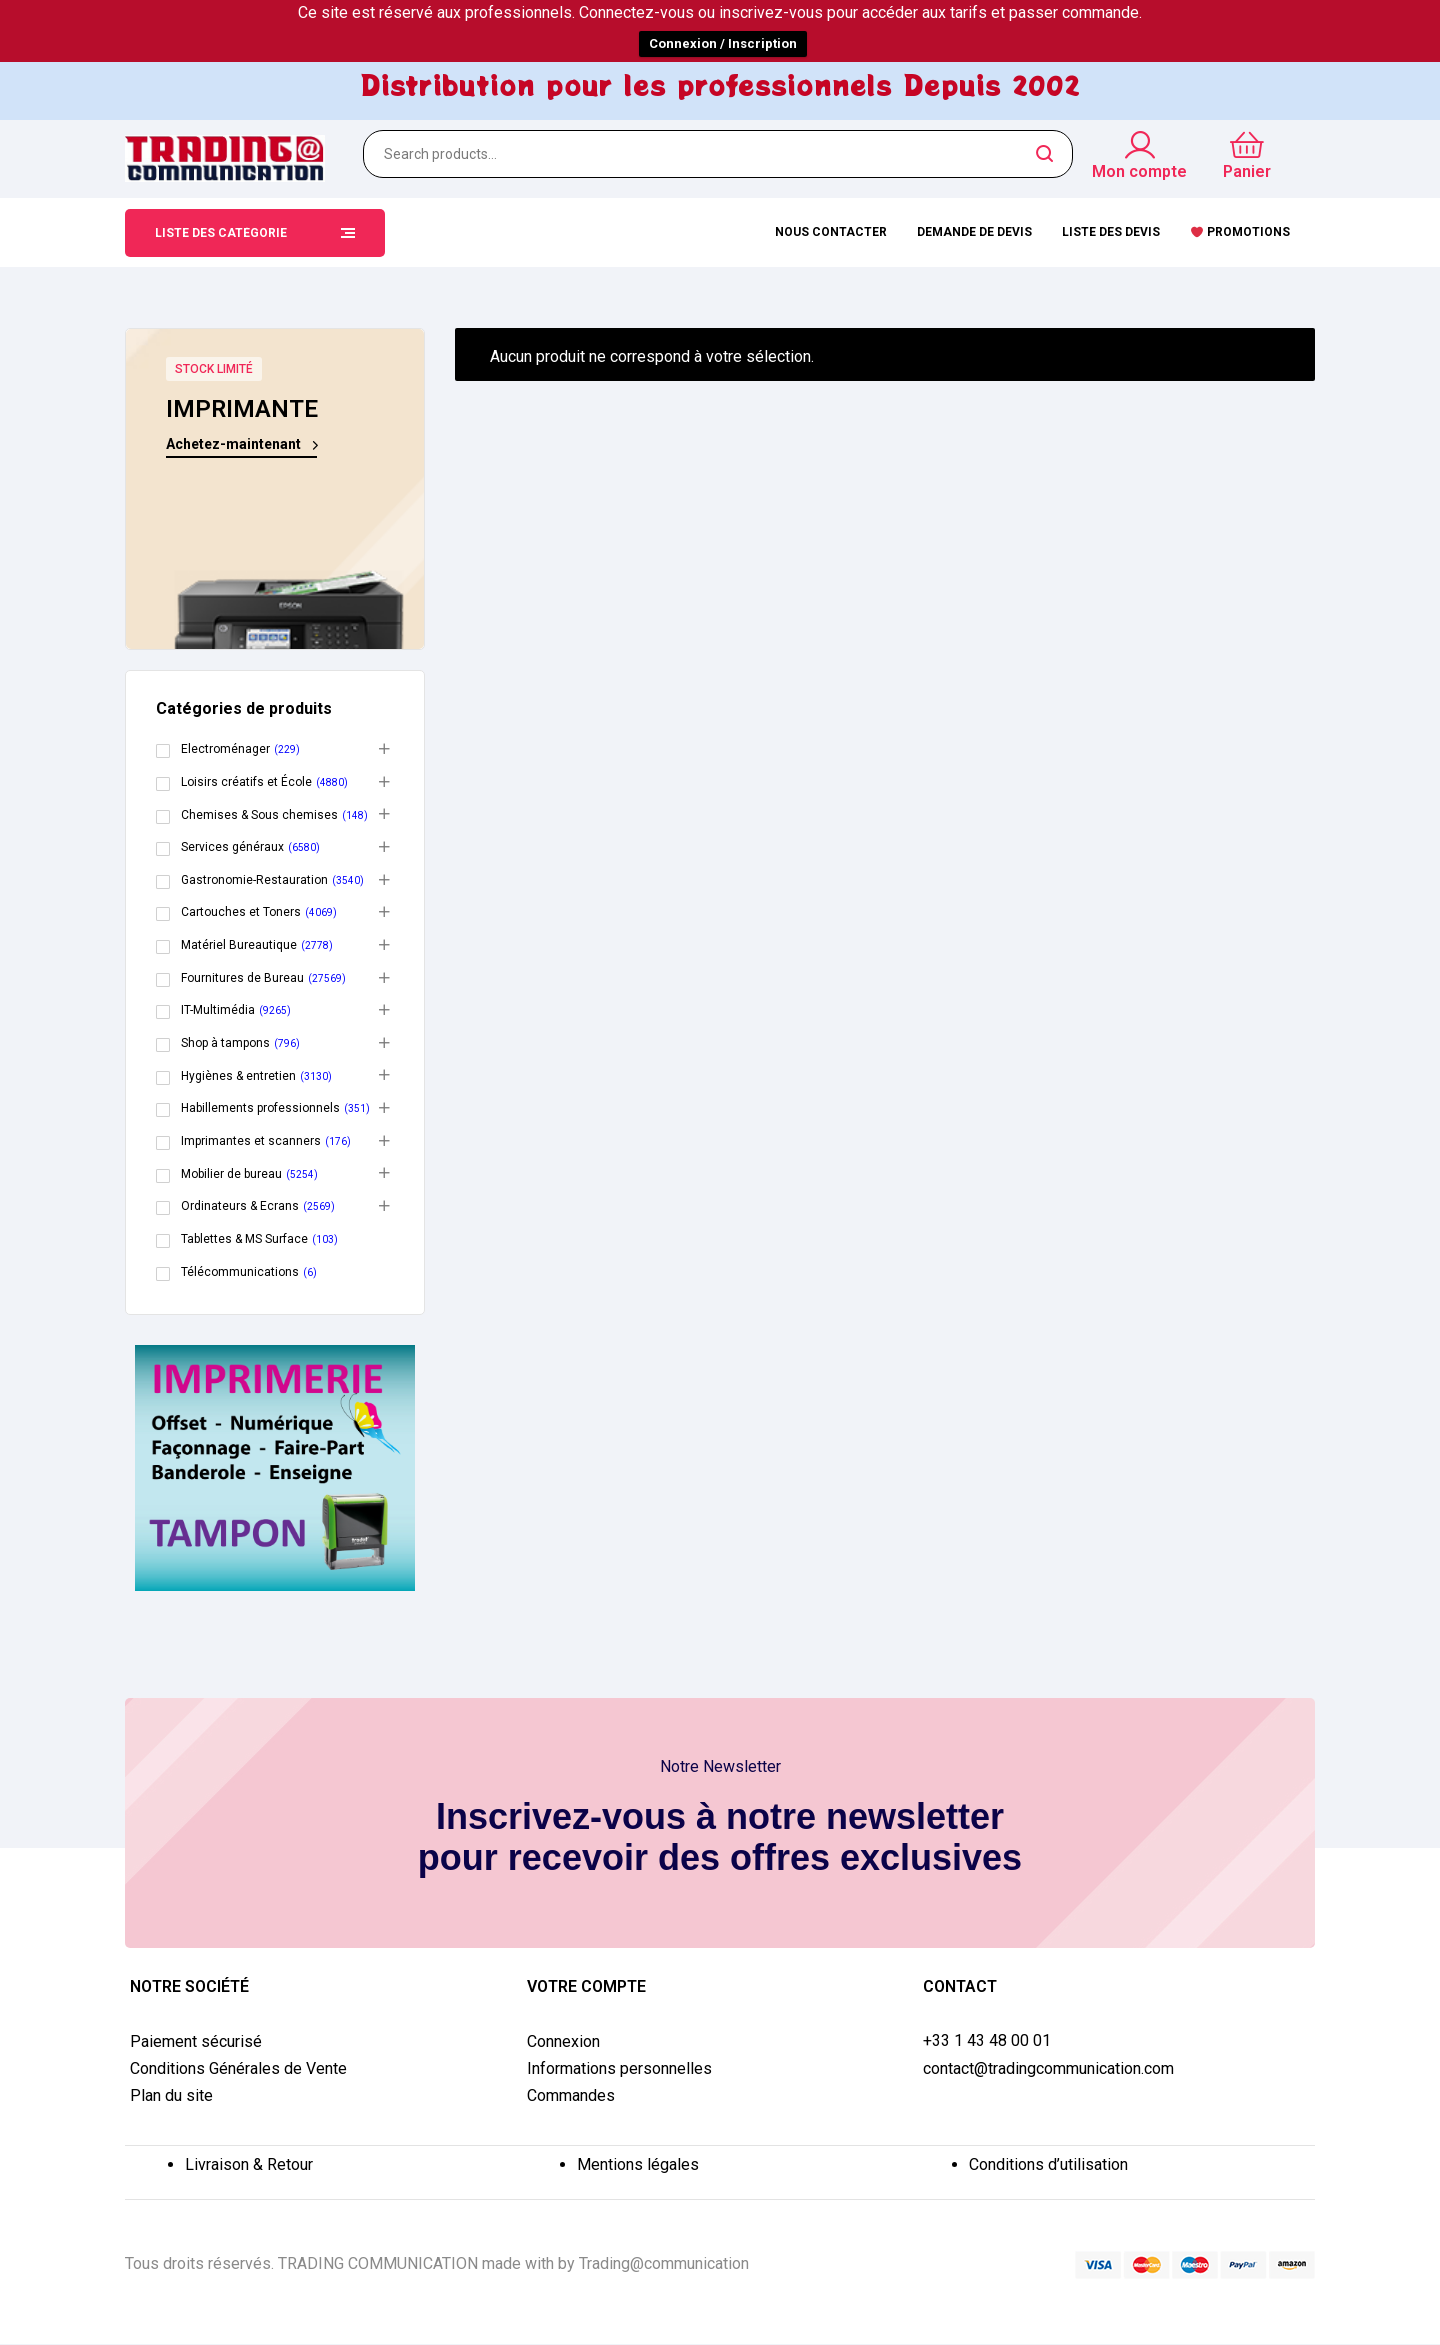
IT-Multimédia (218, 1010)
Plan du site (171, 2095)
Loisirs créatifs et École (246, 782)
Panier (1247, 171)
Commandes (571, 2095)
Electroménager (225, 749)
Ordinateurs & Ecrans (240, 1206)
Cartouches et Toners (241, 912)
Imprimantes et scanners (251, 1141)
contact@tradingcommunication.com (1048, 2068)
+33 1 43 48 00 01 (987, 2041)
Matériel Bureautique (239, 945)
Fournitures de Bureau (242, 978)
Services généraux (232, 847)
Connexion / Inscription (723, 43)
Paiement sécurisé (196, 2041)
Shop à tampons (225, 1043)
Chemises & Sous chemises (259, 815)
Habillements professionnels (260, 1108)
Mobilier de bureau (231, 1174)
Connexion (563, 2041)
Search (1045, 154)
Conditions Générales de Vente (238, 2068)
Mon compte (1139, 171)
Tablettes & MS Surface (244, 1239)
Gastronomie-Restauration (254, 880)
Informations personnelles (619, 2068)
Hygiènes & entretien (238, 1076)
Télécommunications (240, 1272)
